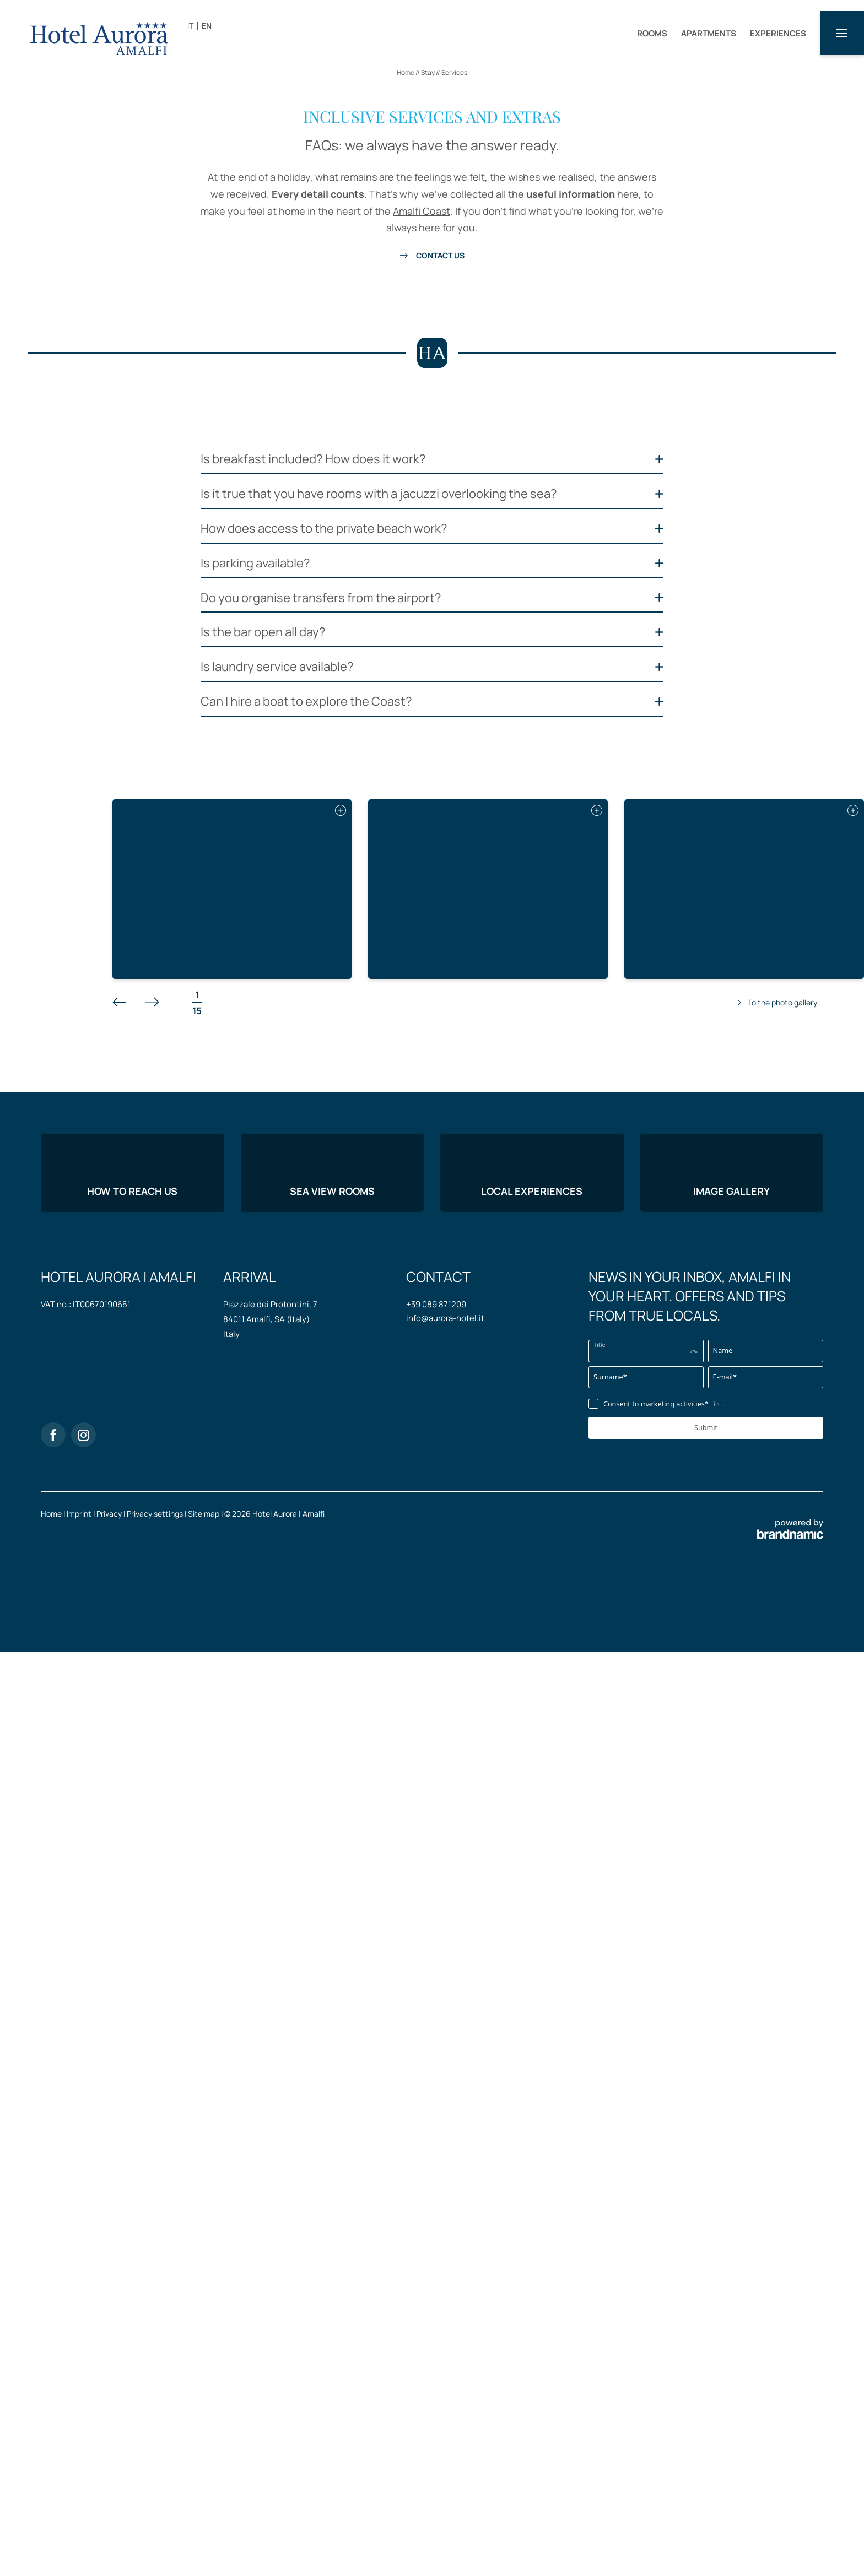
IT (190, 25)
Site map (204, 2452)
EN (207, 25)
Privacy (109, 2452)
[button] (842, 33)
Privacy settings (156, 2452)
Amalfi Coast (421, 211)
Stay (428, 72)
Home (406, 72)
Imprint (80, 2452)
